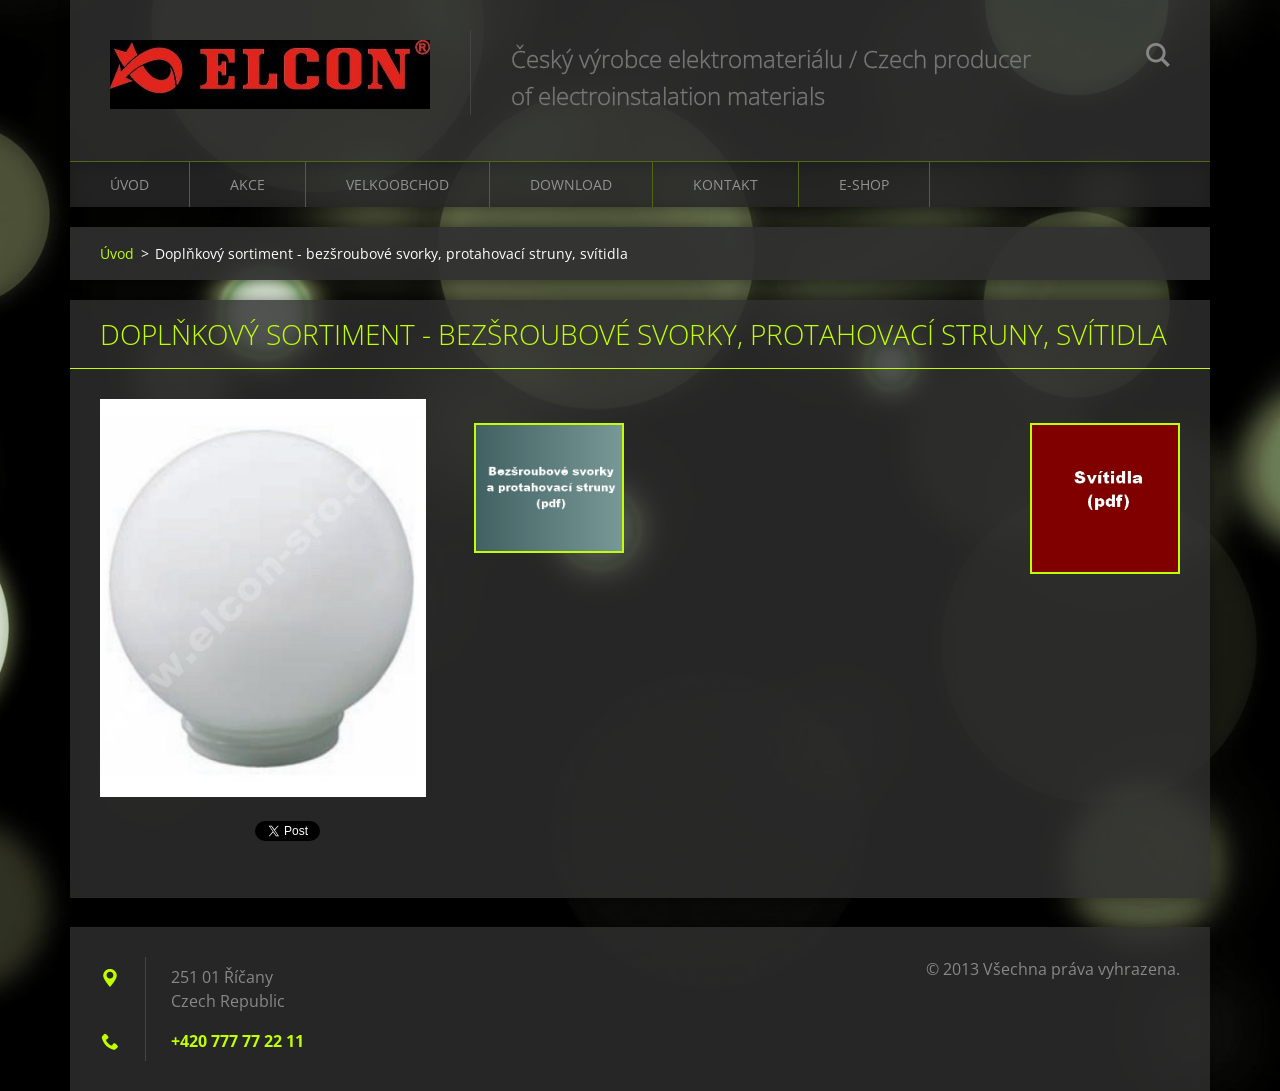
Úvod (129, 184)
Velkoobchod (397, 184)
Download (571, 184)
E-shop (864, 184)
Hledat (1158, 58)
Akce (247, 184)
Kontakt (725, 184)
